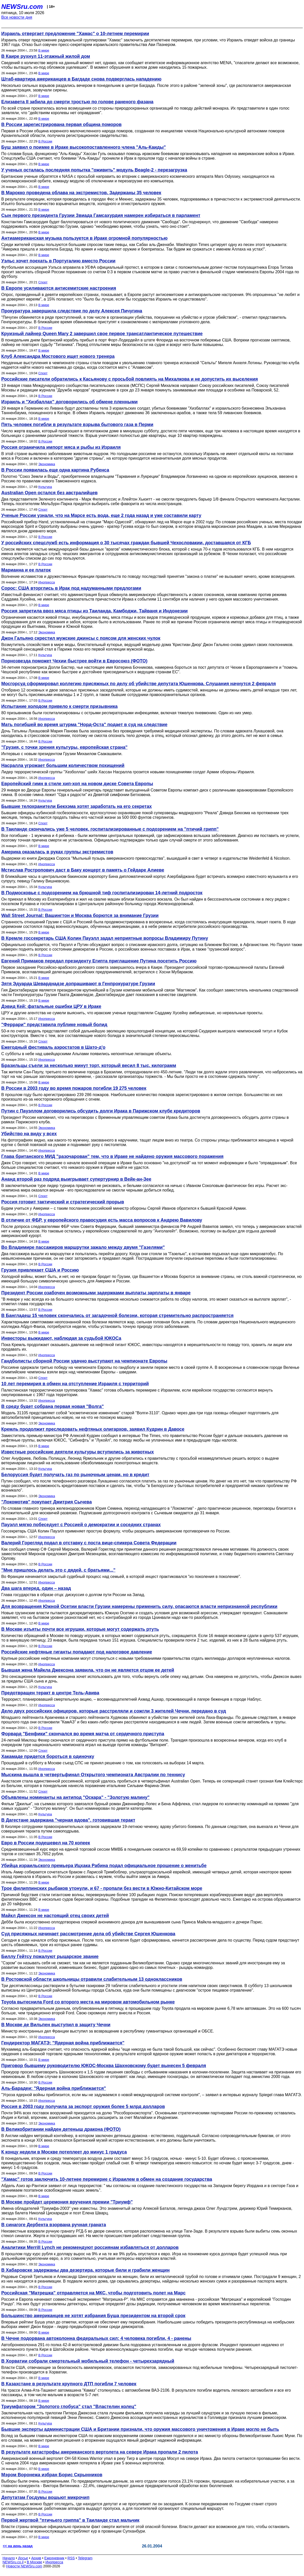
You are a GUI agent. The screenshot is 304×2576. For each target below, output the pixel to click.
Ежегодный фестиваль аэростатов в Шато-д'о (53, 1047)
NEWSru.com (22, 6)
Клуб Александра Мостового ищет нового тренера (58, 356)
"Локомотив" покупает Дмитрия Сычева (46, 1501)
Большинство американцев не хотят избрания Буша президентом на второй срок (93, 2315)
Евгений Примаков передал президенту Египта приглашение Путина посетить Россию (98, 960)
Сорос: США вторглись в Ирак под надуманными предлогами (71, 588)
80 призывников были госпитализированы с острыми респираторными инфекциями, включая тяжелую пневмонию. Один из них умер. (127, 713)
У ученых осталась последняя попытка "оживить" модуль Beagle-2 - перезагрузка (94, 169)
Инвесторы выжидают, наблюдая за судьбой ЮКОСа (61, 1338)
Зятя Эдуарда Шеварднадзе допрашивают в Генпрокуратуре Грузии (78, 983)
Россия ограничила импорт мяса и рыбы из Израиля (61, 447)
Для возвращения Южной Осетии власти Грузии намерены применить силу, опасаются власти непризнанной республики (139, 1606)
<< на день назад (18, 2546)
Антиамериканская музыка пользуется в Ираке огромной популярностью (84, 238)
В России (45, 141)
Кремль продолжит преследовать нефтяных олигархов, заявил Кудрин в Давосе (92, 1429)
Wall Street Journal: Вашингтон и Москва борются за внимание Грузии (80, 915)
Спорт (43, 282)
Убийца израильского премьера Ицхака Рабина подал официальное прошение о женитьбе (104, 1865)
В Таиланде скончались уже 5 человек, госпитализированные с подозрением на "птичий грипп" (110, 829)
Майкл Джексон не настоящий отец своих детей (55, 1915)
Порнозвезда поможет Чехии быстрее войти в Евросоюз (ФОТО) (74, 660)
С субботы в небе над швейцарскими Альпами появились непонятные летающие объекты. (86, 1054)
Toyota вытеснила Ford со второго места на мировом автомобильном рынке (88, 2001)
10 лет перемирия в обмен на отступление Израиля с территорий (75, 1383)
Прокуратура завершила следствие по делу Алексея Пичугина (71, 310)
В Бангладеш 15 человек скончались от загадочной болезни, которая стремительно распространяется (117, 1315)
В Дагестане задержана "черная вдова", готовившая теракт (68, 1820)
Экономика (46, 464)
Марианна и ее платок (26, 570)
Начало (9, 2558)
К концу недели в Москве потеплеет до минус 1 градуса (64, 2151)
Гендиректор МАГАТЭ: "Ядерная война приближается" (62, 2042)
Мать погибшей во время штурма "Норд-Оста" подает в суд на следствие (84, 724)
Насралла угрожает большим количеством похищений (62, 765)
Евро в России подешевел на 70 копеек (45, 1842)
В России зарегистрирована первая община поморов (61, 124)
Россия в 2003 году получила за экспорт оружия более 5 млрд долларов (83, 2106)
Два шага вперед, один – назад (36, 1588)
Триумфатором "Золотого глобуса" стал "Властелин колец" (68, 2406)
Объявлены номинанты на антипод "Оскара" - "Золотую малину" (75, 1797)
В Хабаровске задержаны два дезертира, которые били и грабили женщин (85, 2270)
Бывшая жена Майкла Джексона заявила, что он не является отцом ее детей (87, 1670)
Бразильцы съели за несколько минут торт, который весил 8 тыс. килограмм (88, 1065)
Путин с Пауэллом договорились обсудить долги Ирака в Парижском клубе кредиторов (100, 1110)
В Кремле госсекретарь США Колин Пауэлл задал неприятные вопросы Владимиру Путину (104, 938)
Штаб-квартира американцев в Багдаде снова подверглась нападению (81, 79)
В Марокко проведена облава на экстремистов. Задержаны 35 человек (81, 192)
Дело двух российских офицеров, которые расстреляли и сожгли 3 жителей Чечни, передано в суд (113, 1711)
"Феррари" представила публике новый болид (54, 1024)
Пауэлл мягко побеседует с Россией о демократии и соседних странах (81, 1524)
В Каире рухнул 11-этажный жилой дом (45, 56)
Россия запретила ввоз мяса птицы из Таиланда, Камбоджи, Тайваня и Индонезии (94, 610)
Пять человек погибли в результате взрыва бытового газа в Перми (77, 424)
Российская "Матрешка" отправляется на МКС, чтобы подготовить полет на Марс (93, 2292)
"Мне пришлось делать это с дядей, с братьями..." (58, 1570)
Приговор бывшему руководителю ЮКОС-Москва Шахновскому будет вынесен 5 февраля (103, 2065)
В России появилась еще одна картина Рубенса (55, 470)
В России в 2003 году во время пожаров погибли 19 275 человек (73, 1088)
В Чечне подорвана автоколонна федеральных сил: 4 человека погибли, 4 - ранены (96, 2338)
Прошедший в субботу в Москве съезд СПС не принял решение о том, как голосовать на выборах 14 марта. (103, 1763)
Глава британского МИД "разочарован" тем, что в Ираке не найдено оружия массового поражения (112, 1156)
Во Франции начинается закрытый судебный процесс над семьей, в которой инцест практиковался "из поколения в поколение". (121, 1576)
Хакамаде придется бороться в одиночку (47, 1756)
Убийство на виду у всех (29, 1133)
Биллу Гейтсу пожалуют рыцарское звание (49, 1956)
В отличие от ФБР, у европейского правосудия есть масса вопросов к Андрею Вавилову (101, 1220)
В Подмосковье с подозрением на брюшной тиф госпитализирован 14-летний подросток (101, 892)
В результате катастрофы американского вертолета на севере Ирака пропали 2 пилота (99, 2452)
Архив (36, 2558)
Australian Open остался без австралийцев (49, 492)
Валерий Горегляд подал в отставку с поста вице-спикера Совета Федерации (88, 1542)
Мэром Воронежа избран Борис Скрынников (51, 2474)
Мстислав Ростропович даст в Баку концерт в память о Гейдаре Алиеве (82, 870)
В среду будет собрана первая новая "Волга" (52, 1406)
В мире (43, 50)
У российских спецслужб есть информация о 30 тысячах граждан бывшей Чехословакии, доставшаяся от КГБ (126, 542)
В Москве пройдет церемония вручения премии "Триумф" (67, 2202)
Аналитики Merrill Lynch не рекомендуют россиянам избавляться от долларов (90, 2247)
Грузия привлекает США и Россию (40, 1270)
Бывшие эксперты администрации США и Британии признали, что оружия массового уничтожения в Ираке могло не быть (140, 2429)
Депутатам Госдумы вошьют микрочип (45, 2497)
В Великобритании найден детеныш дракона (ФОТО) (61, 2129)
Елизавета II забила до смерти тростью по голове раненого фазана (77, 101)
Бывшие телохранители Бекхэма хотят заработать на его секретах (76, 806)
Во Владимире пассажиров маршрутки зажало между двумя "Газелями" (83, 1247)
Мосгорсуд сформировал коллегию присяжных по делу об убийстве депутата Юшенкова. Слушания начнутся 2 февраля (138, 683)
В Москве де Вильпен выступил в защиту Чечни (55, 2024)
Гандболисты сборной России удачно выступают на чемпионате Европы (84, 1361)
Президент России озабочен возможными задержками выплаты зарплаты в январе (96, 1292)
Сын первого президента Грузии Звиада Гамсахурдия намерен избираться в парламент (100, 215)
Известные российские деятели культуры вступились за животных (77, 1451)
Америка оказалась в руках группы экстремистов (57, 851)
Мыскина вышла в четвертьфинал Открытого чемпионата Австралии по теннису (93, 1774)
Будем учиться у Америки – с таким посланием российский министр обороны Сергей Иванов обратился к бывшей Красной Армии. (124, 1208)
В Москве (34, 2562)
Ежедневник (54, 2558)
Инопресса (46, 582)
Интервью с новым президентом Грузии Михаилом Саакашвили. (61, 754)
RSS (71, 2558)
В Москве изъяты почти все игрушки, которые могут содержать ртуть (80, 1629)
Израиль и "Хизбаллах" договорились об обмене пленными (69, 401)
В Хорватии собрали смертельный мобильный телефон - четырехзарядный (87, 2361)
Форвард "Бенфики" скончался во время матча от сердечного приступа (82, 1733)
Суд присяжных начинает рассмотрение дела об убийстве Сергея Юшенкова (88, 1933)
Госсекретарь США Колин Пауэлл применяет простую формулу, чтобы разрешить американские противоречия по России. (116, 1531)
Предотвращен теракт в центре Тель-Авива (50, 1692)
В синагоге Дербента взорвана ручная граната (53, 2224)
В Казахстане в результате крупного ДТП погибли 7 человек (68, 2383)
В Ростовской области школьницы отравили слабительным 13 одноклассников (91, 1979)
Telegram (85, 2558)
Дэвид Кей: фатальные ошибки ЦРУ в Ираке (51, 1006)
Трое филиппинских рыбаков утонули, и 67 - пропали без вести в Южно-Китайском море (101, 1888)
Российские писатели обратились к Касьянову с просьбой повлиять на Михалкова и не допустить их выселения (129, 379)
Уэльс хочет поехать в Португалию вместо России (58, 260)
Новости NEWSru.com (24, 2566)
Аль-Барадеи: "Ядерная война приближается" (53, 2088)
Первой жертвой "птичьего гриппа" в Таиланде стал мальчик (70, 2520)
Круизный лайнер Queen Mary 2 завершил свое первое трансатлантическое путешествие (102, 333)
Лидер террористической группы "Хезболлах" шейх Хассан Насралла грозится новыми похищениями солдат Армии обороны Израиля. (128, 772)
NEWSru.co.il (13, 2562)
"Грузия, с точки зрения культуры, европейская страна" (64, 747)
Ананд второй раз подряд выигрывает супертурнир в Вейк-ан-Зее (76, 1179)
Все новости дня (16, 17)
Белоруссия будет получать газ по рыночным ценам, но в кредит (75, 1474)
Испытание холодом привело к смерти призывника (59, 706)
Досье (23, 2558)
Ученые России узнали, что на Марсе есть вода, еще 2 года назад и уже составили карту (101, 515)
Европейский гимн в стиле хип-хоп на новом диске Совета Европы (77, 783)
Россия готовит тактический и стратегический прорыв (62, 1201)
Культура (45, 487)
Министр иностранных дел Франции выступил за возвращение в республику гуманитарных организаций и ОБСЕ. (107, 2031)
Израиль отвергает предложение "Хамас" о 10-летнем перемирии (75, 33)
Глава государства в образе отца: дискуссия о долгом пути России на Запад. (73, 1595)
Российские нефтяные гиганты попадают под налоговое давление (76, 1651)
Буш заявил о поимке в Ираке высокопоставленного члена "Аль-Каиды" (83, 147)
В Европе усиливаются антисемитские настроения (58, 288)
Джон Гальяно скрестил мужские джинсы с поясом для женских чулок (80, 638)
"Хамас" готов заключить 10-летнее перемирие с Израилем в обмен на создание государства (106, 2179)
